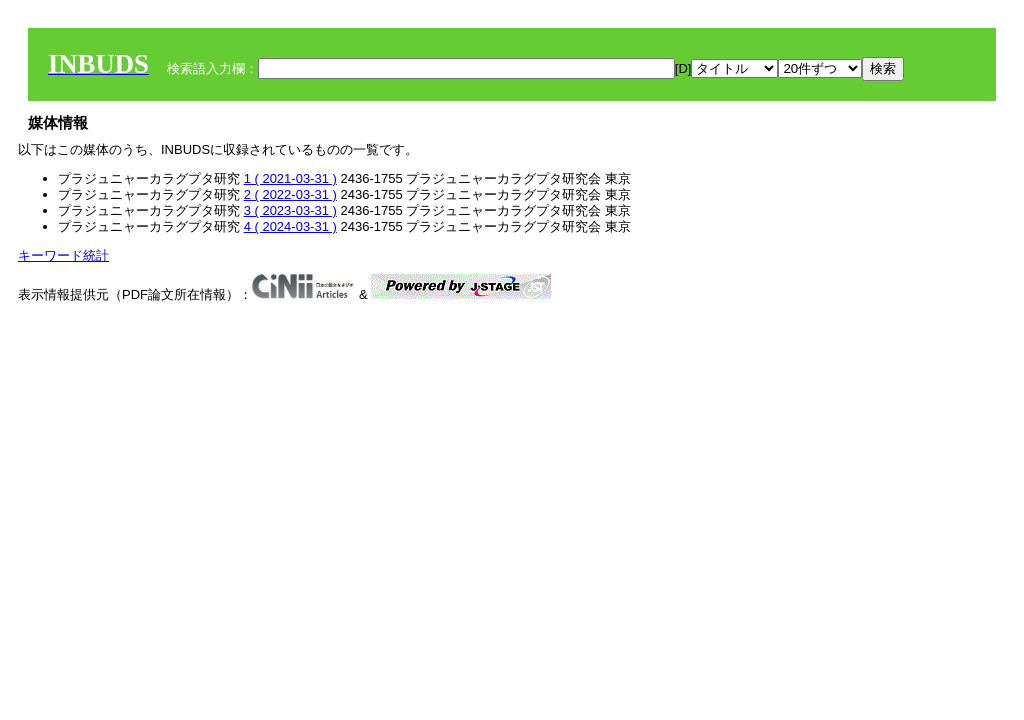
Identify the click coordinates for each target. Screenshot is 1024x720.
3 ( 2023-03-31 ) (290, 210)
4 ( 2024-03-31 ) (290, 226)
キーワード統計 (63, 255)
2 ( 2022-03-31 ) (290, 194)
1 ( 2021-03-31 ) (290, 178)
